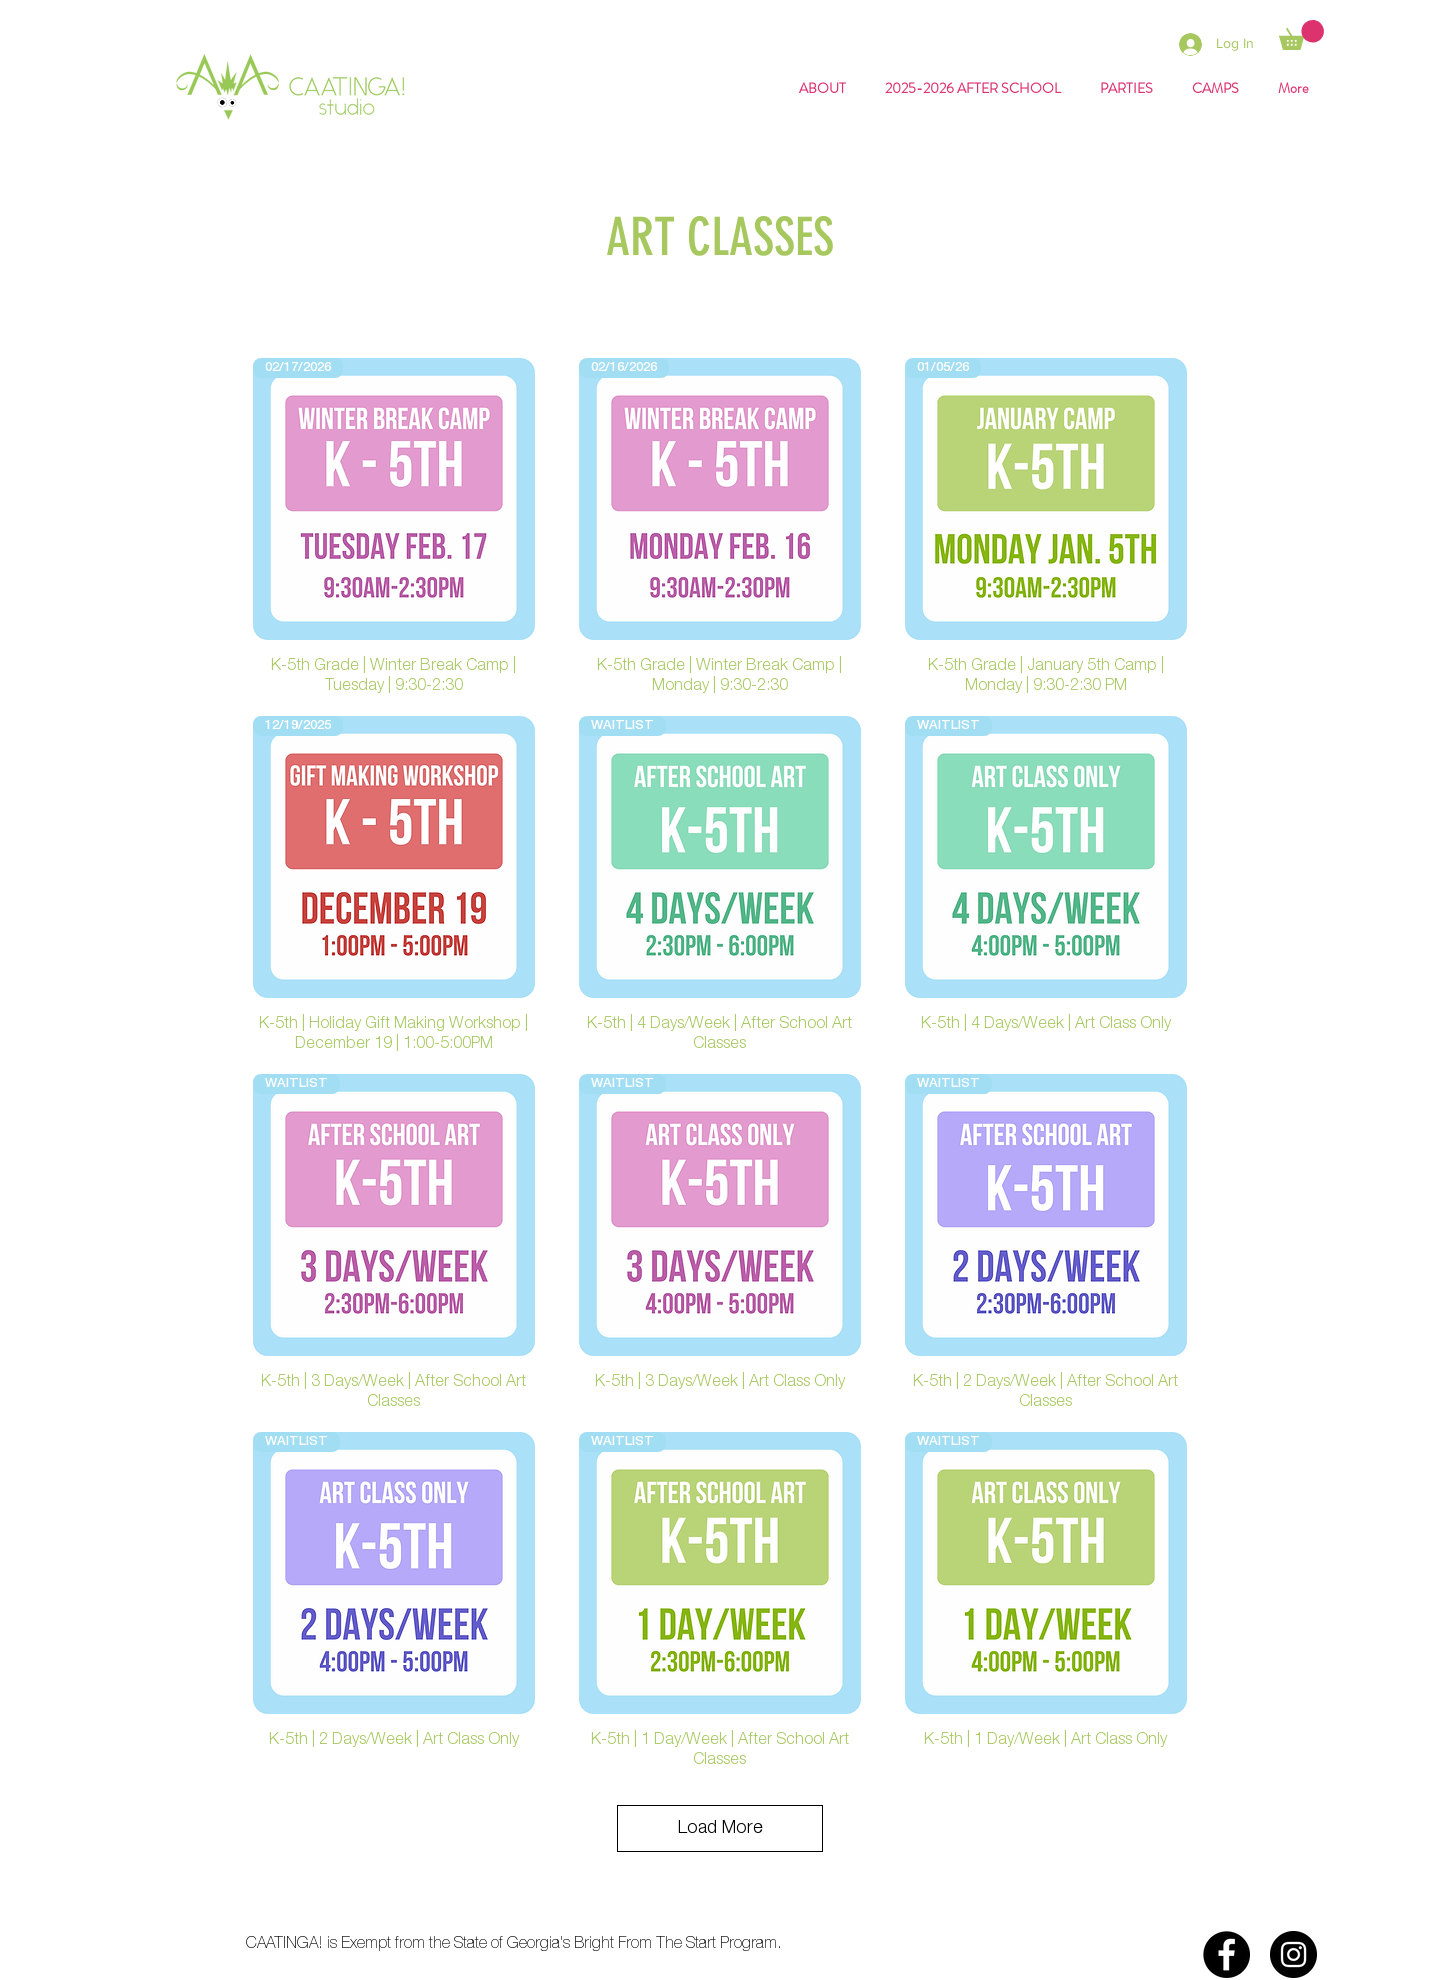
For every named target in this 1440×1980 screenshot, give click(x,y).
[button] (1301, 35)
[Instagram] (1293, 1954)
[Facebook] (1226, 1954)
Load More (720, 1828)
